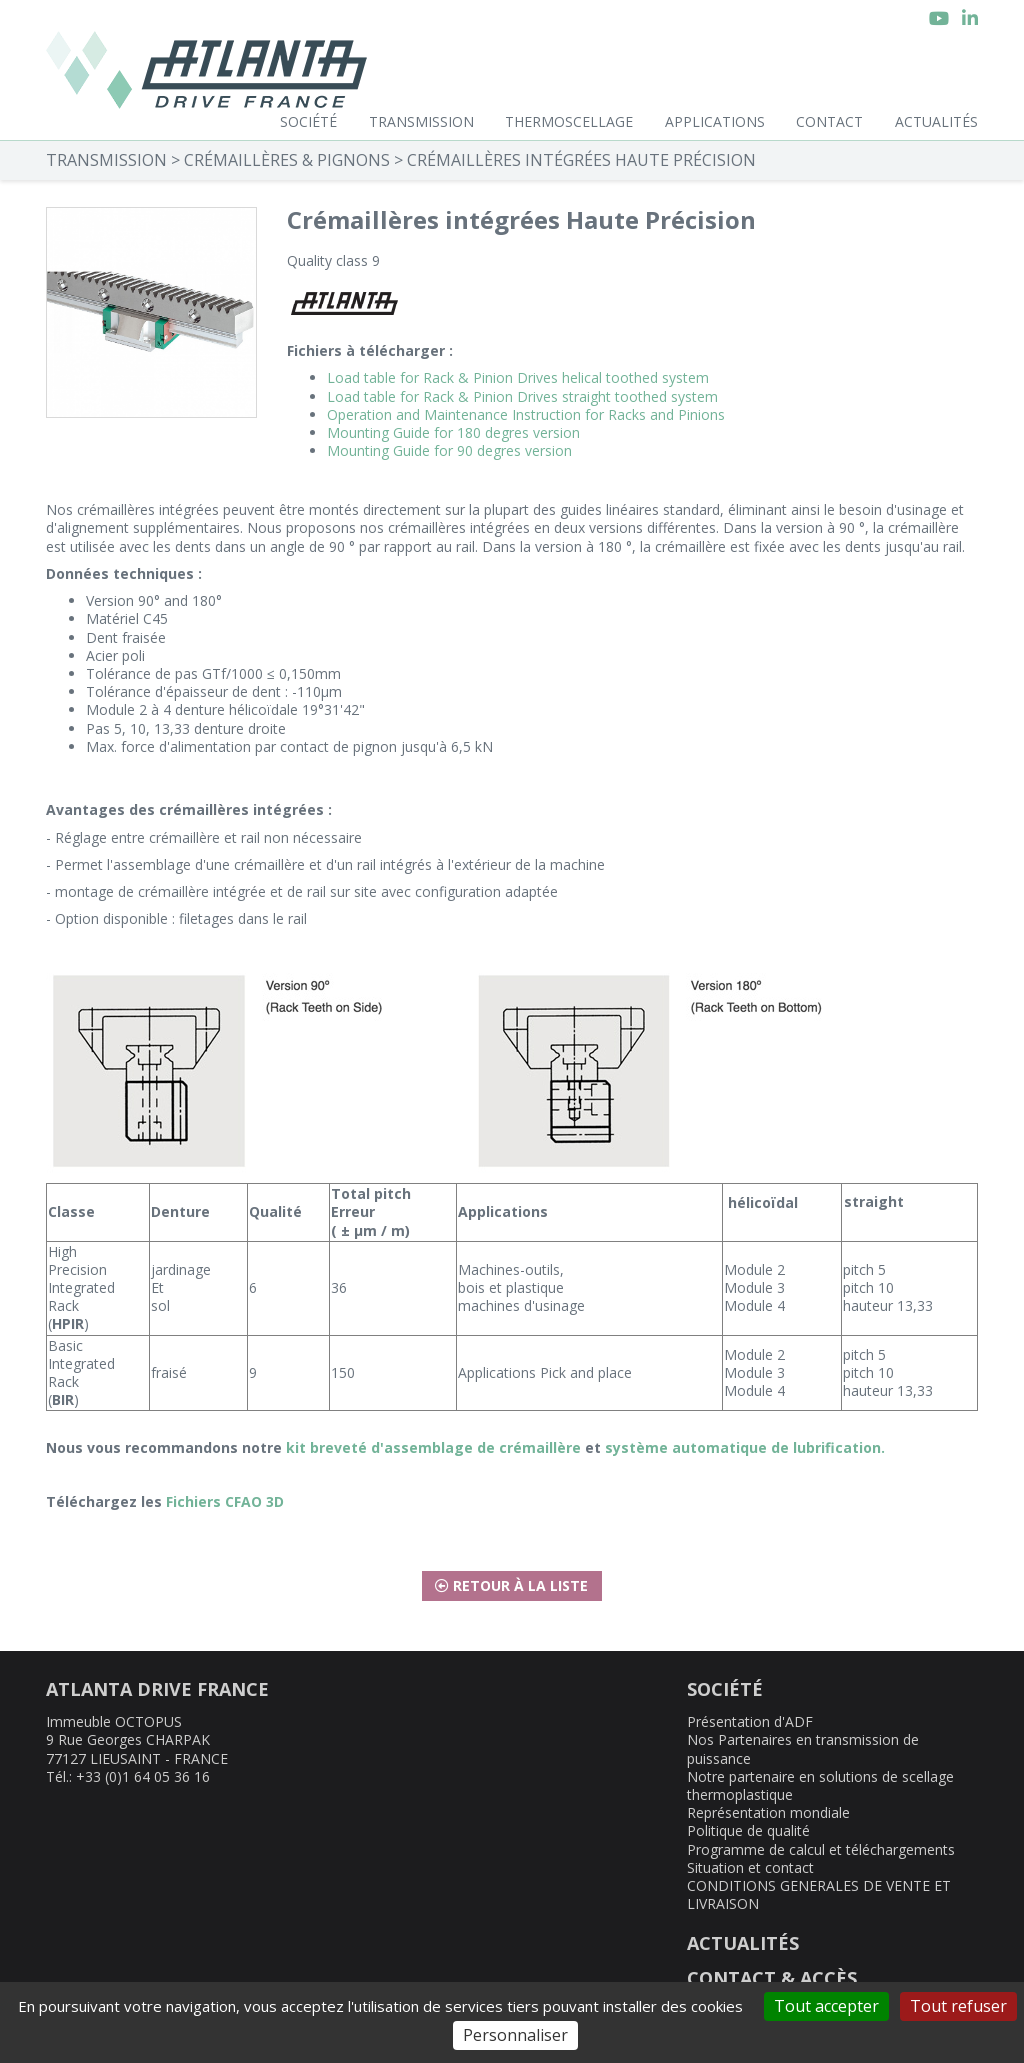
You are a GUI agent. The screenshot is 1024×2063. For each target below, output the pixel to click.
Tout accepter (826, 2006)
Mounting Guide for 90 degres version (449, 450)
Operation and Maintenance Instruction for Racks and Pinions (526, 414)
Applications (715, 121)
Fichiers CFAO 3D (225, 1501)
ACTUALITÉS (743, 1943)
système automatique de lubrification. (745, 1447)
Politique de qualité (748, 1830)
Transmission (421, 121)
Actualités (936, 121)
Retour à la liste (511, 1585)
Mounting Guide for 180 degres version (453, 432)
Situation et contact (750, 1867)
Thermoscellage (569, 121)
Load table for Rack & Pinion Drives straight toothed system (522, 396)
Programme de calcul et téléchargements (821, 1849)
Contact (829, 121)
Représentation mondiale (768, 1812)
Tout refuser (958, 2006)
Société (308, 121)
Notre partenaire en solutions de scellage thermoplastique (820, 1785)
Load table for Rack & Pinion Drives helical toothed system (518, 377)
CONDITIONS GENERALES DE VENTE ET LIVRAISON (819, 1894)
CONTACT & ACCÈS (772, 1978)
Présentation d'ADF (750, 1721)
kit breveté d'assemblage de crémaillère (433, 1447)
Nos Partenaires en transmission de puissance (803, 1748)
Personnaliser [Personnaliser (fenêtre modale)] (515, 2035)
